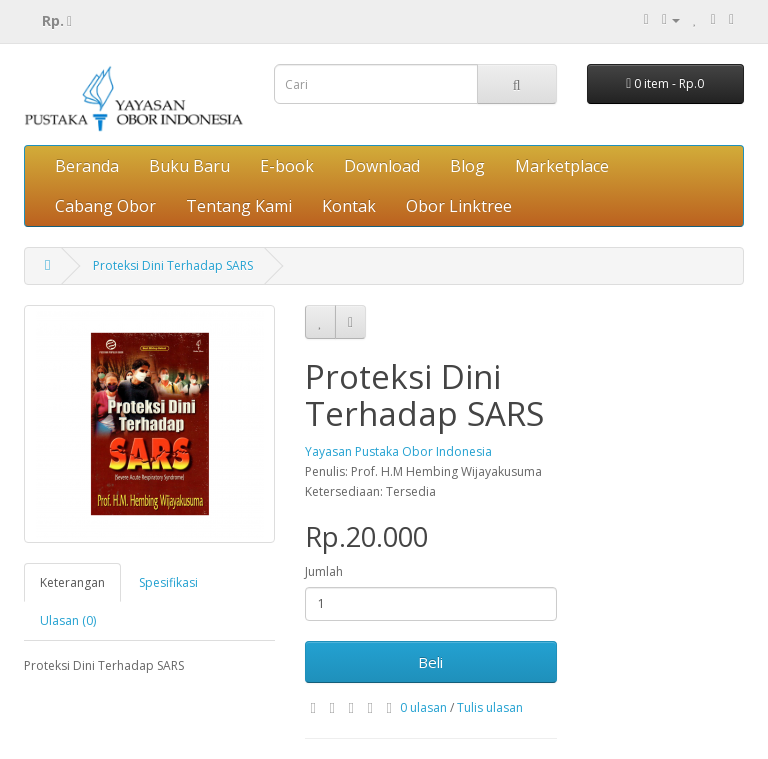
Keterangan (72, 582)
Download (382, 166)
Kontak (349, 206)
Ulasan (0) (68, 620)
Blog (467, 166)
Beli (430, 662)
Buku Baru (189, 166)
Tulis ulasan (490, 707)
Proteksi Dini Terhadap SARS (173, 265)
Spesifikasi (168, 582)
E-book (287, 166)
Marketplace (562, 166)
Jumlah (324, 571)
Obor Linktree (459, 206)
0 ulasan (423, 707)
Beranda (87, 166)
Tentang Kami (239, 206)
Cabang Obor (105, 206)
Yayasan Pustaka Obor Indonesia (398, 451)
